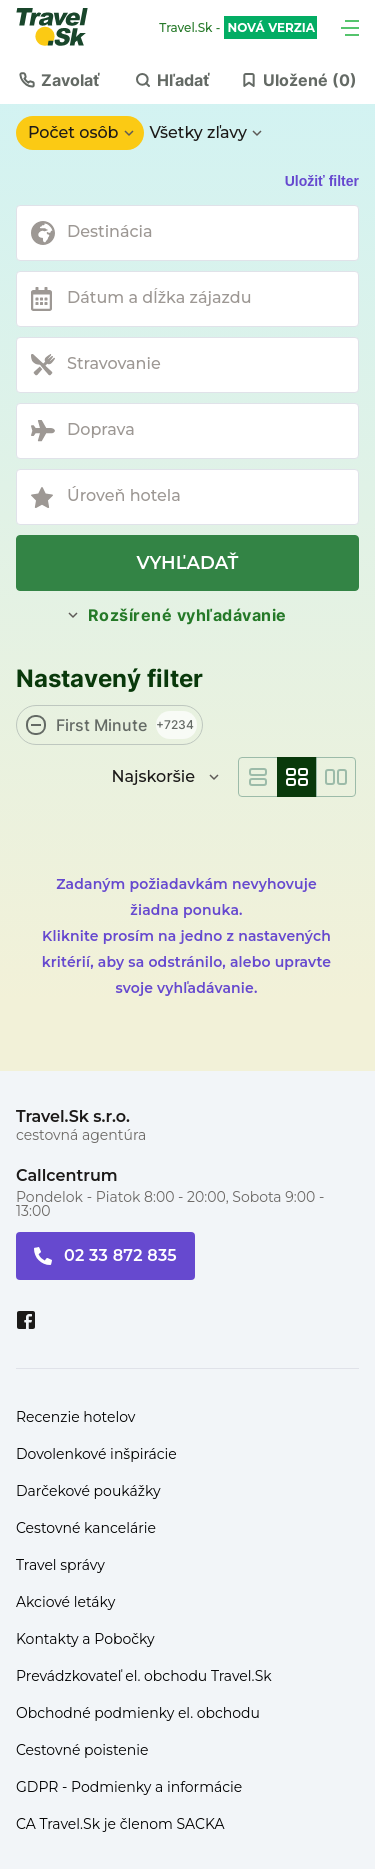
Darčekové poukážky (88, 1491)
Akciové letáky (65, 1602)
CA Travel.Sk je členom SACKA (120, 1824)
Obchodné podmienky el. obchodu (138, 1713)
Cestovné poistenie (82, 1750)
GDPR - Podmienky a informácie (129, 1787)
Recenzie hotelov (75, 1417)
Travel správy (60, 1565)
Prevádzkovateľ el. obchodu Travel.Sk (144, 1676)
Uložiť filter (322, 181)
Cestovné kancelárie (86, 1528)
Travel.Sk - (238, 28)
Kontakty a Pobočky (85, 1639)
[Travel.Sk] (63, 27)
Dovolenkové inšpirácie (96, 1454)
